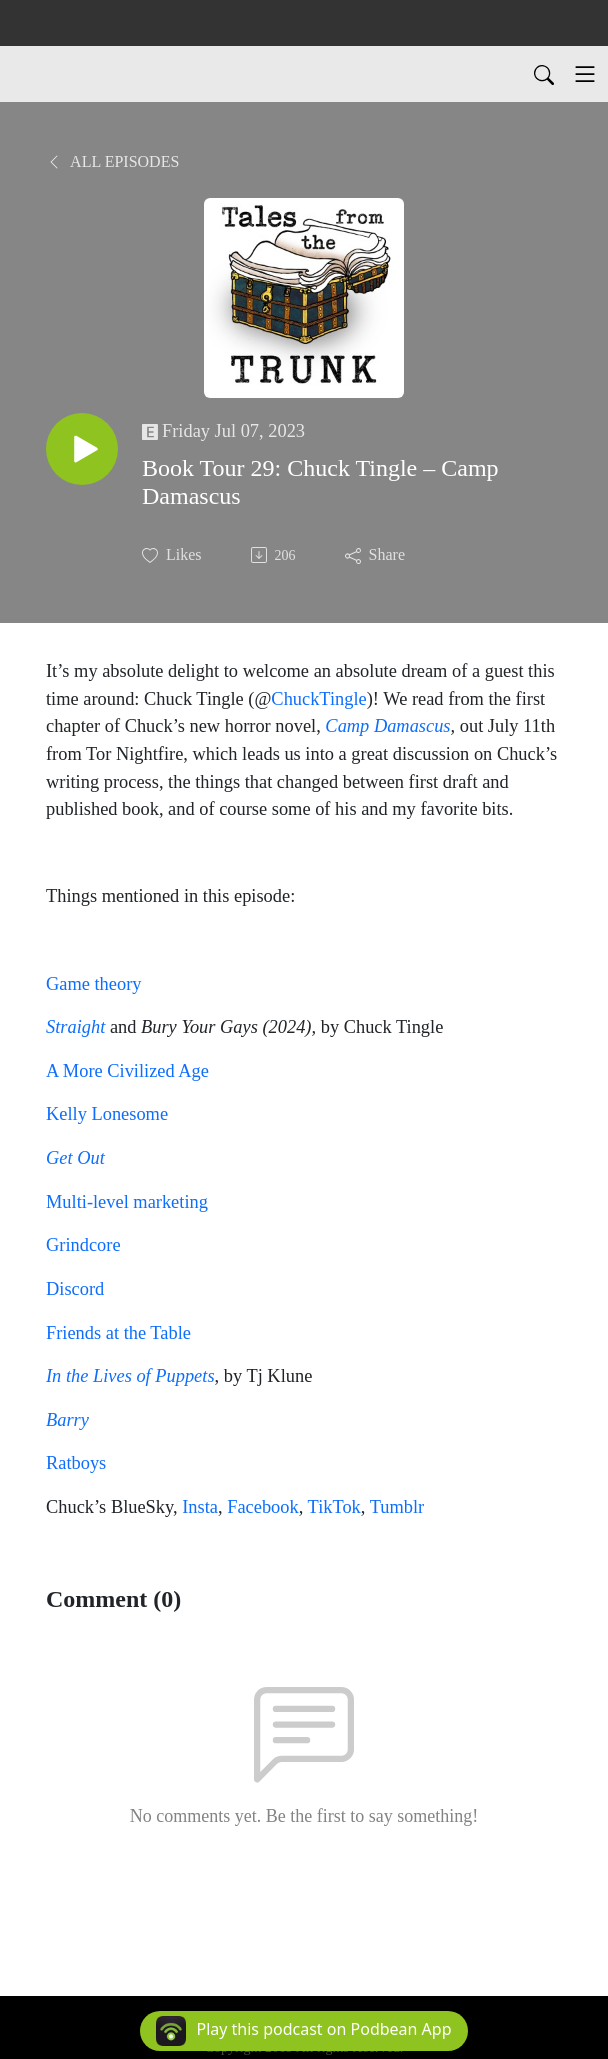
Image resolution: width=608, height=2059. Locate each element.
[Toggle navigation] (585, 74)
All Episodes (112, 161)
